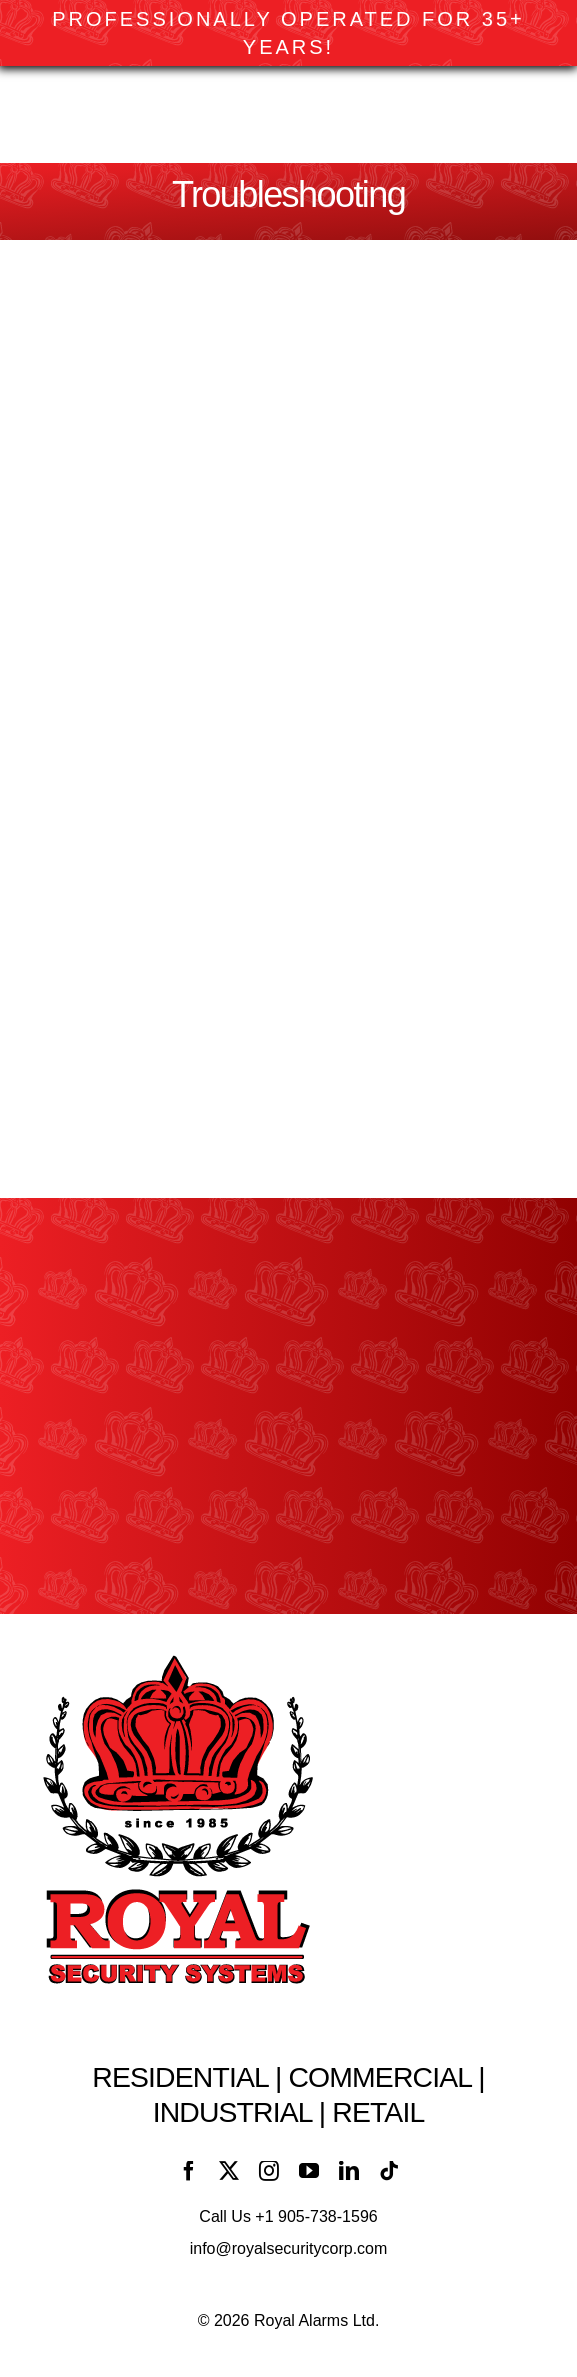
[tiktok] (389, 2171)
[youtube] (309, 2171)
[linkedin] (349, 2171)
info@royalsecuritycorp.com (289, 2248)
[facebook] (189, 2171)
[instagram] (269, 2171)
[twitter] (229, 2171)
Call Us (288, 2216)
